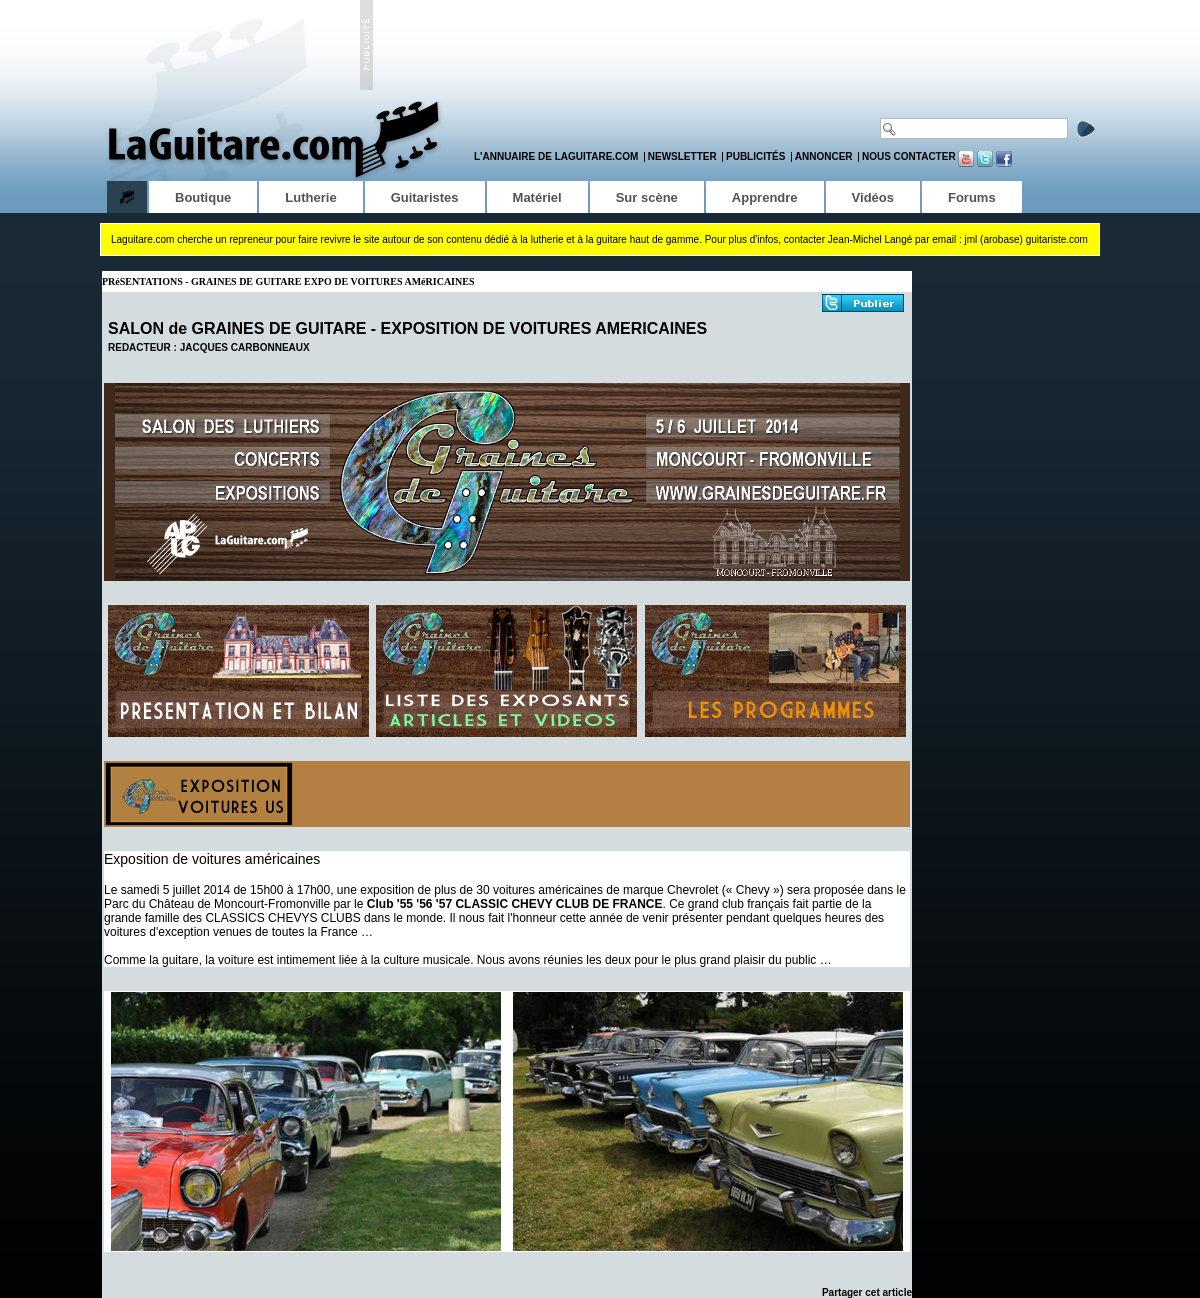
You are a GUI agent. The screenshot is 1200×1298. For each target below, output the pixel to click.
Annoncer (824, 156)
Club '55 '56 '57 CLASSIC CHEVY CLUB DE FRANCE (515, 904)
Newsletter (682, 156)
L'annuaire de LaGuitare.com (556, 156)
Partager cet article (867, 1292)
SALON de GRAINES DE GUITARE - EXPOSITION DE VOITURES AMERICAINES (407, 328)
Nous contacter (909, 156)
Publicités (755, 156)
